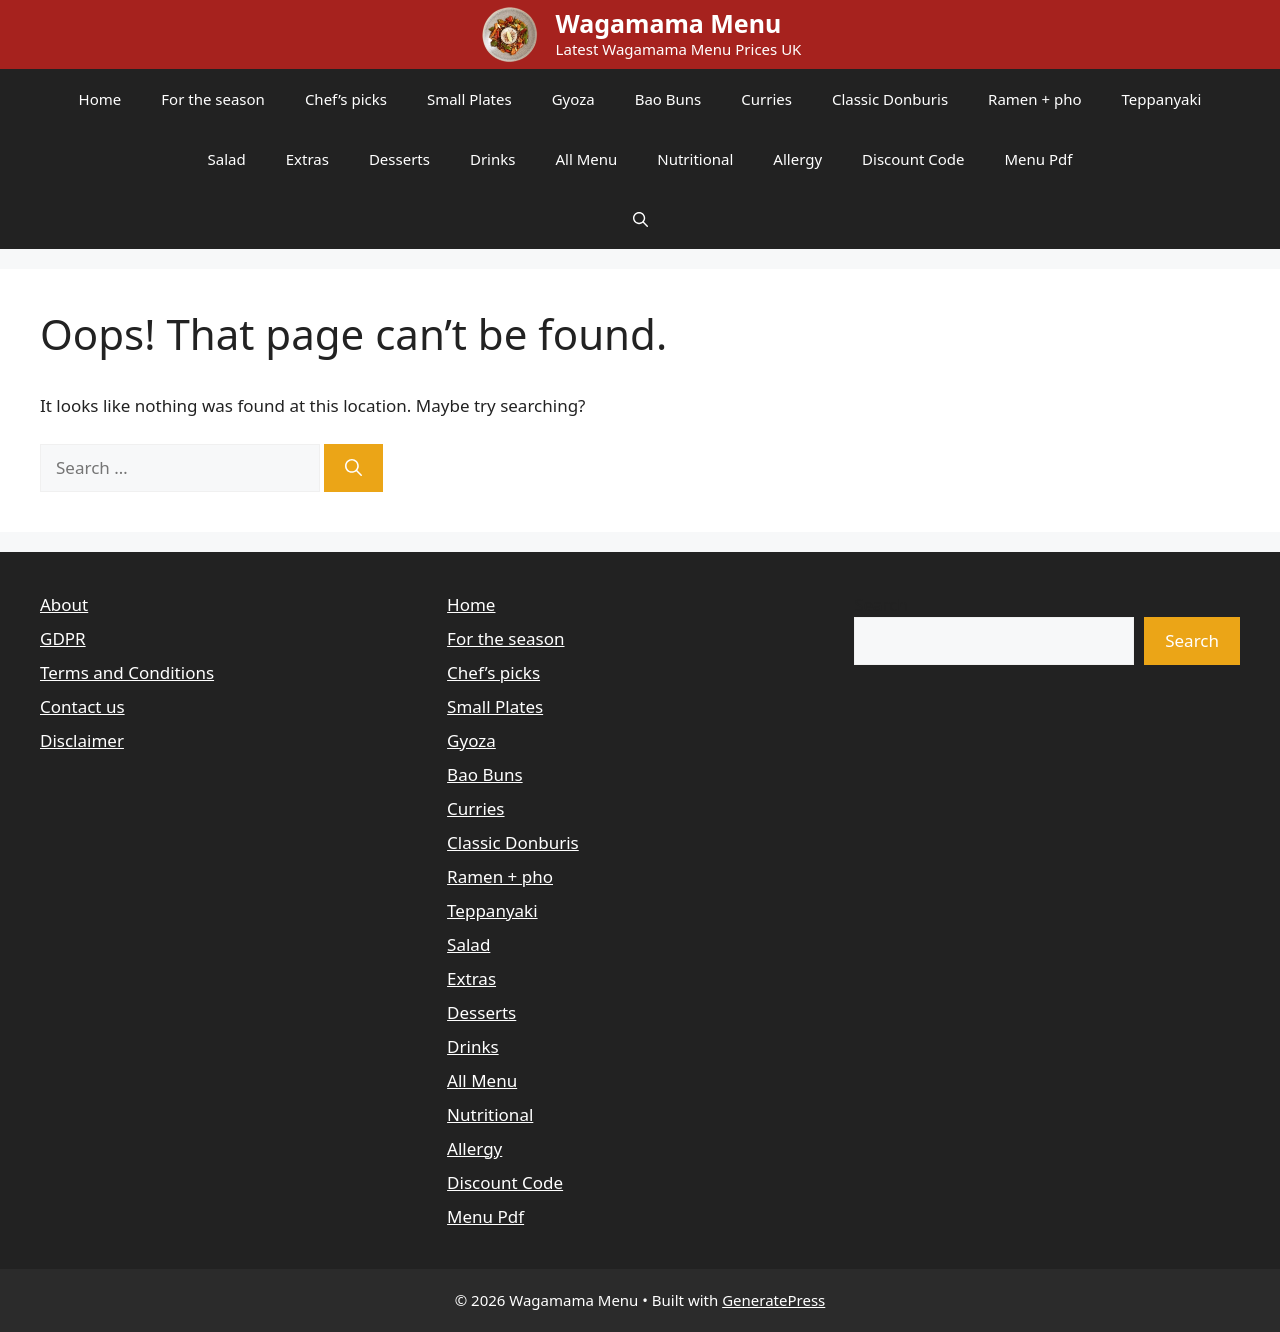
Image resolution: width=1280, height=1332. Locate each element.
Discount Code (913, 159)
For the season (213, 99)
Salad (227, 159)
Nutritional (695, 159)
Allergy (797, 159)
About (64, 604)
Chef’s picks (346, 99)
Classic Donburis (890, 99)
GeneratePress (773, 1300)
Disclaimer (82, 740)
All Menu (586, 159)
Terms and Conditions (127, 672)
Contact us (82, 706)
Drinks (492, 159)
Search (881, 604)
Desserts (399, 159)
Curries (766, 99)
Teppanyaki (1162, 99)
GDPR (63, 638)
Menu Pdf (1038, 159)
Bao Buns (668, 99)
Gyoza (573, 99)
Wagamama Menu (669, 23)
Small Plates (469, 99)
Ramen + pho (1034, 99)
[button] (640, 219)
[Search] (353, 468)
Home (100, 99)
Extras (307, 159)
